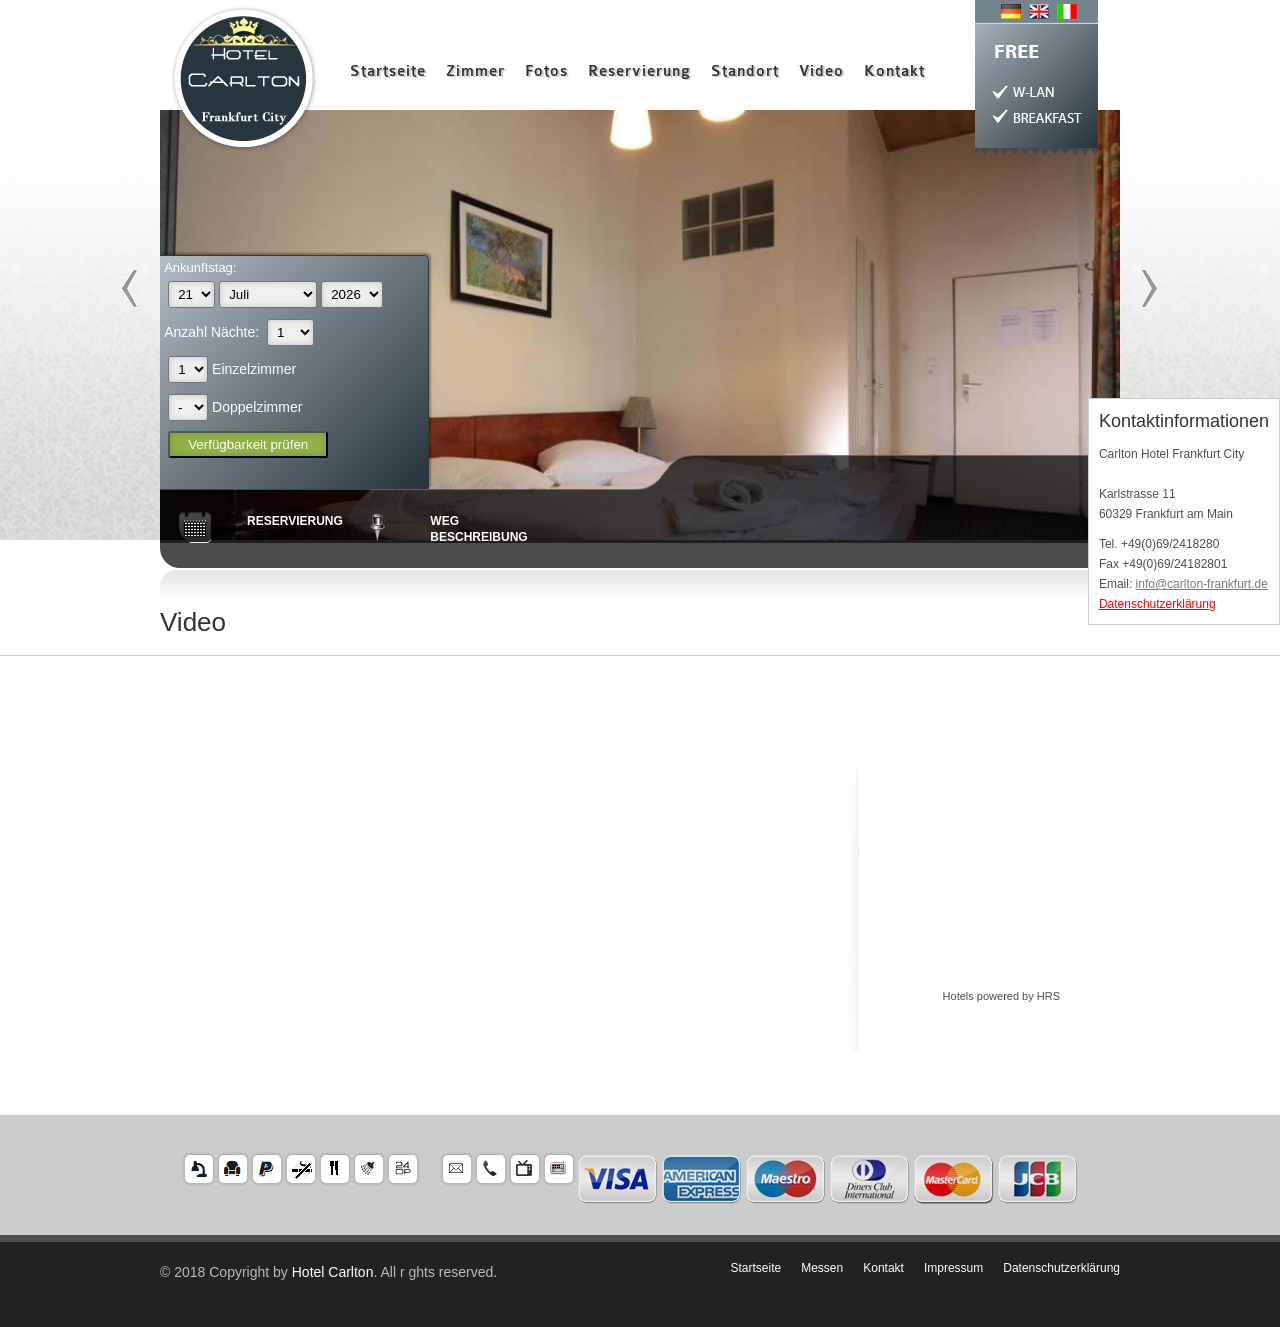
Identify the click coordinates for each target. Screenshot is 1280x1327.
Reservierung (639, 71)
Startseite (388, 71)
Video (821, 71)
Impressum (953, 1268)
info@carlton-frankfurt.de (1202, 584)
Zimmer (475, 71)
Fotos (546, 71)
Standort (745, 71)
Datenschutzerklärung (1157, 604)
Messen (822, 1268)
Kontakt (894, 71)
